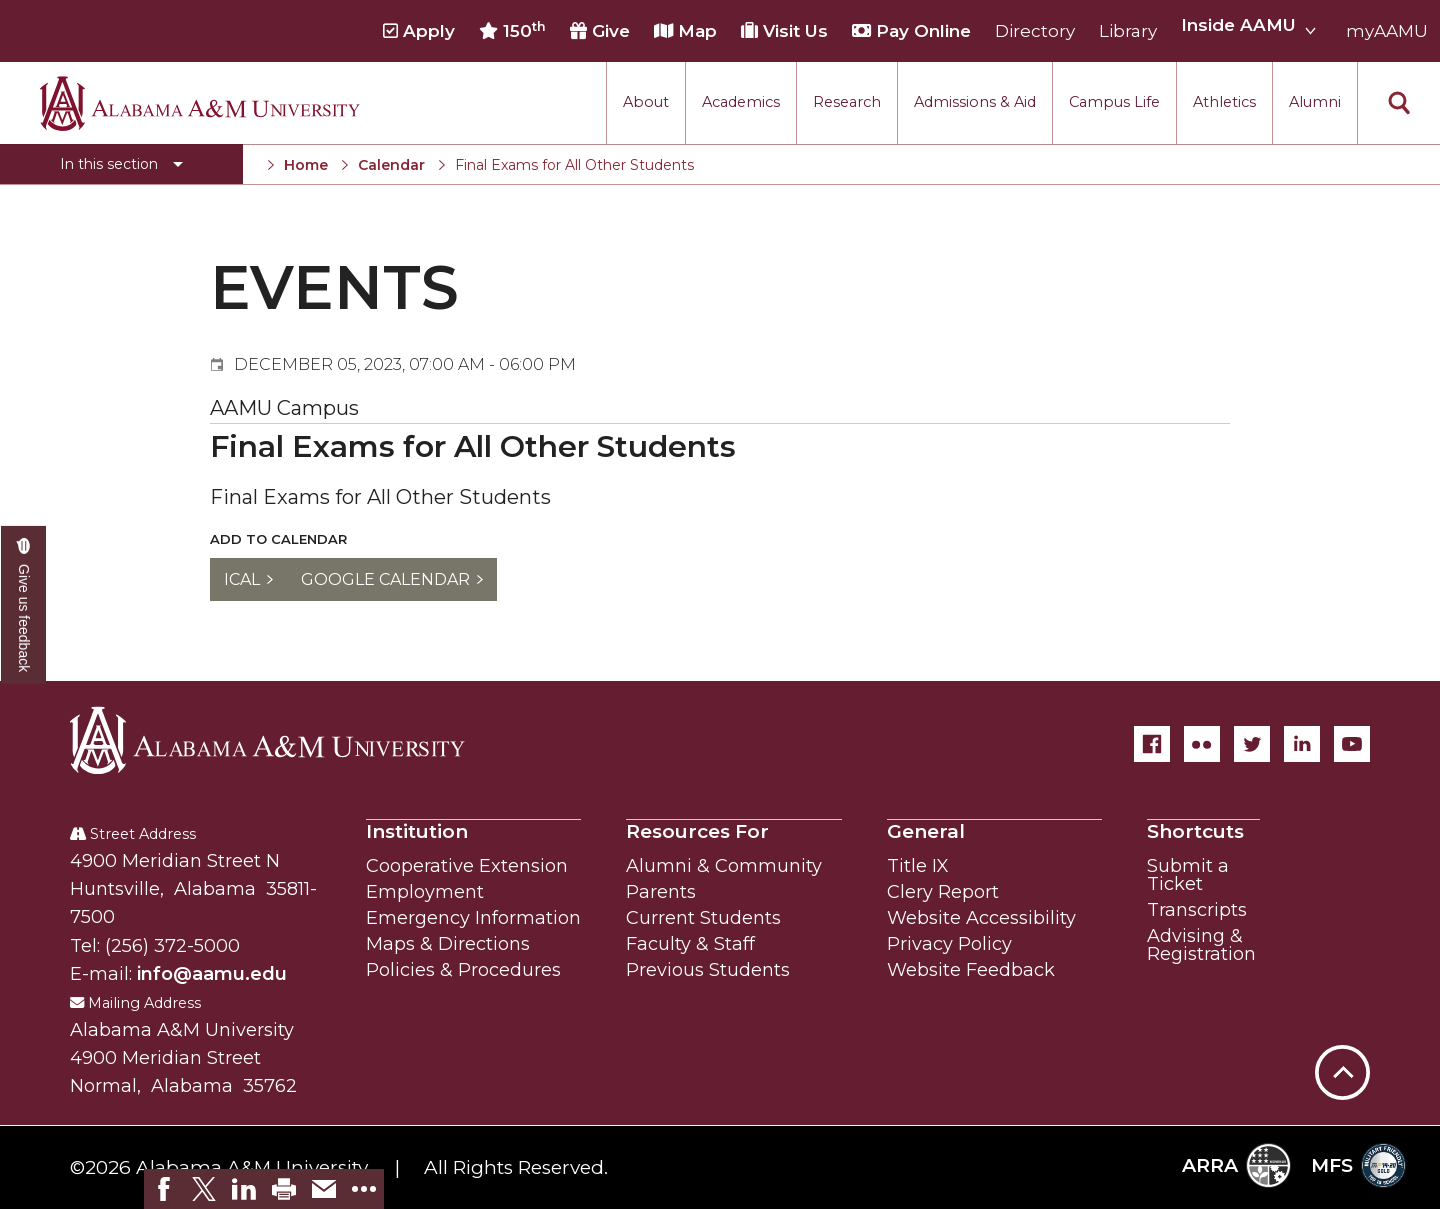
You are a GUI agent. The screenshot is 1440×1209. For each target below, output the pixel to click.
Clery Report (943, 892)
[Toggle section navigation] (121, 164)
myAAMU (1387, 31)
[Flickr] (1202, 744)
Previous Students (708, 970)
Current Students (703, 918)
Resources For (697, 831)
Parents (661, 892)
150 (512, 31)
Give (600, 31)
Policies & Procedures (463, 970)
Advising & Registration (1201, 945)
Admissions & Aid (975, 102)
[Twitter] (1252, 744)
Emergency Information (473, 918)
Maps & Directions (448, 944)
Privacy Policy (949, 944)
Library (1128, 31)
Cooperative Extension (467, 866)
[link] (164, 1189)
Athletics (1224, 102)
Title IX (918, 866)
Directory (1035, 31)
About (646, 102)
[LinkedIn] (1302, 744)
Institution (417, 831)
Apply (419, 31)
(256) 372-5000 (172, 946)
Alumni (1315, 102)
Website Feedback (971, 970)
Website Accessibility (981, 918)
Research (847, 102)
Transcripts (1197, 910)
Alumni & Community (724, 866)
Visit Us (784, 31)
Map (685, 31)
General (926, 831)
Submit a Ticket (1188, 875)
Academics (741, 102)
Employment (425, 892)
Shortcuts (1195, 831)
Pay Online (911, 31)
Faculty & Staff (690, 944)
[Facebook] (1152, 744)
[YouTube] (1352, 744)
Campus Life (1114, 102)
